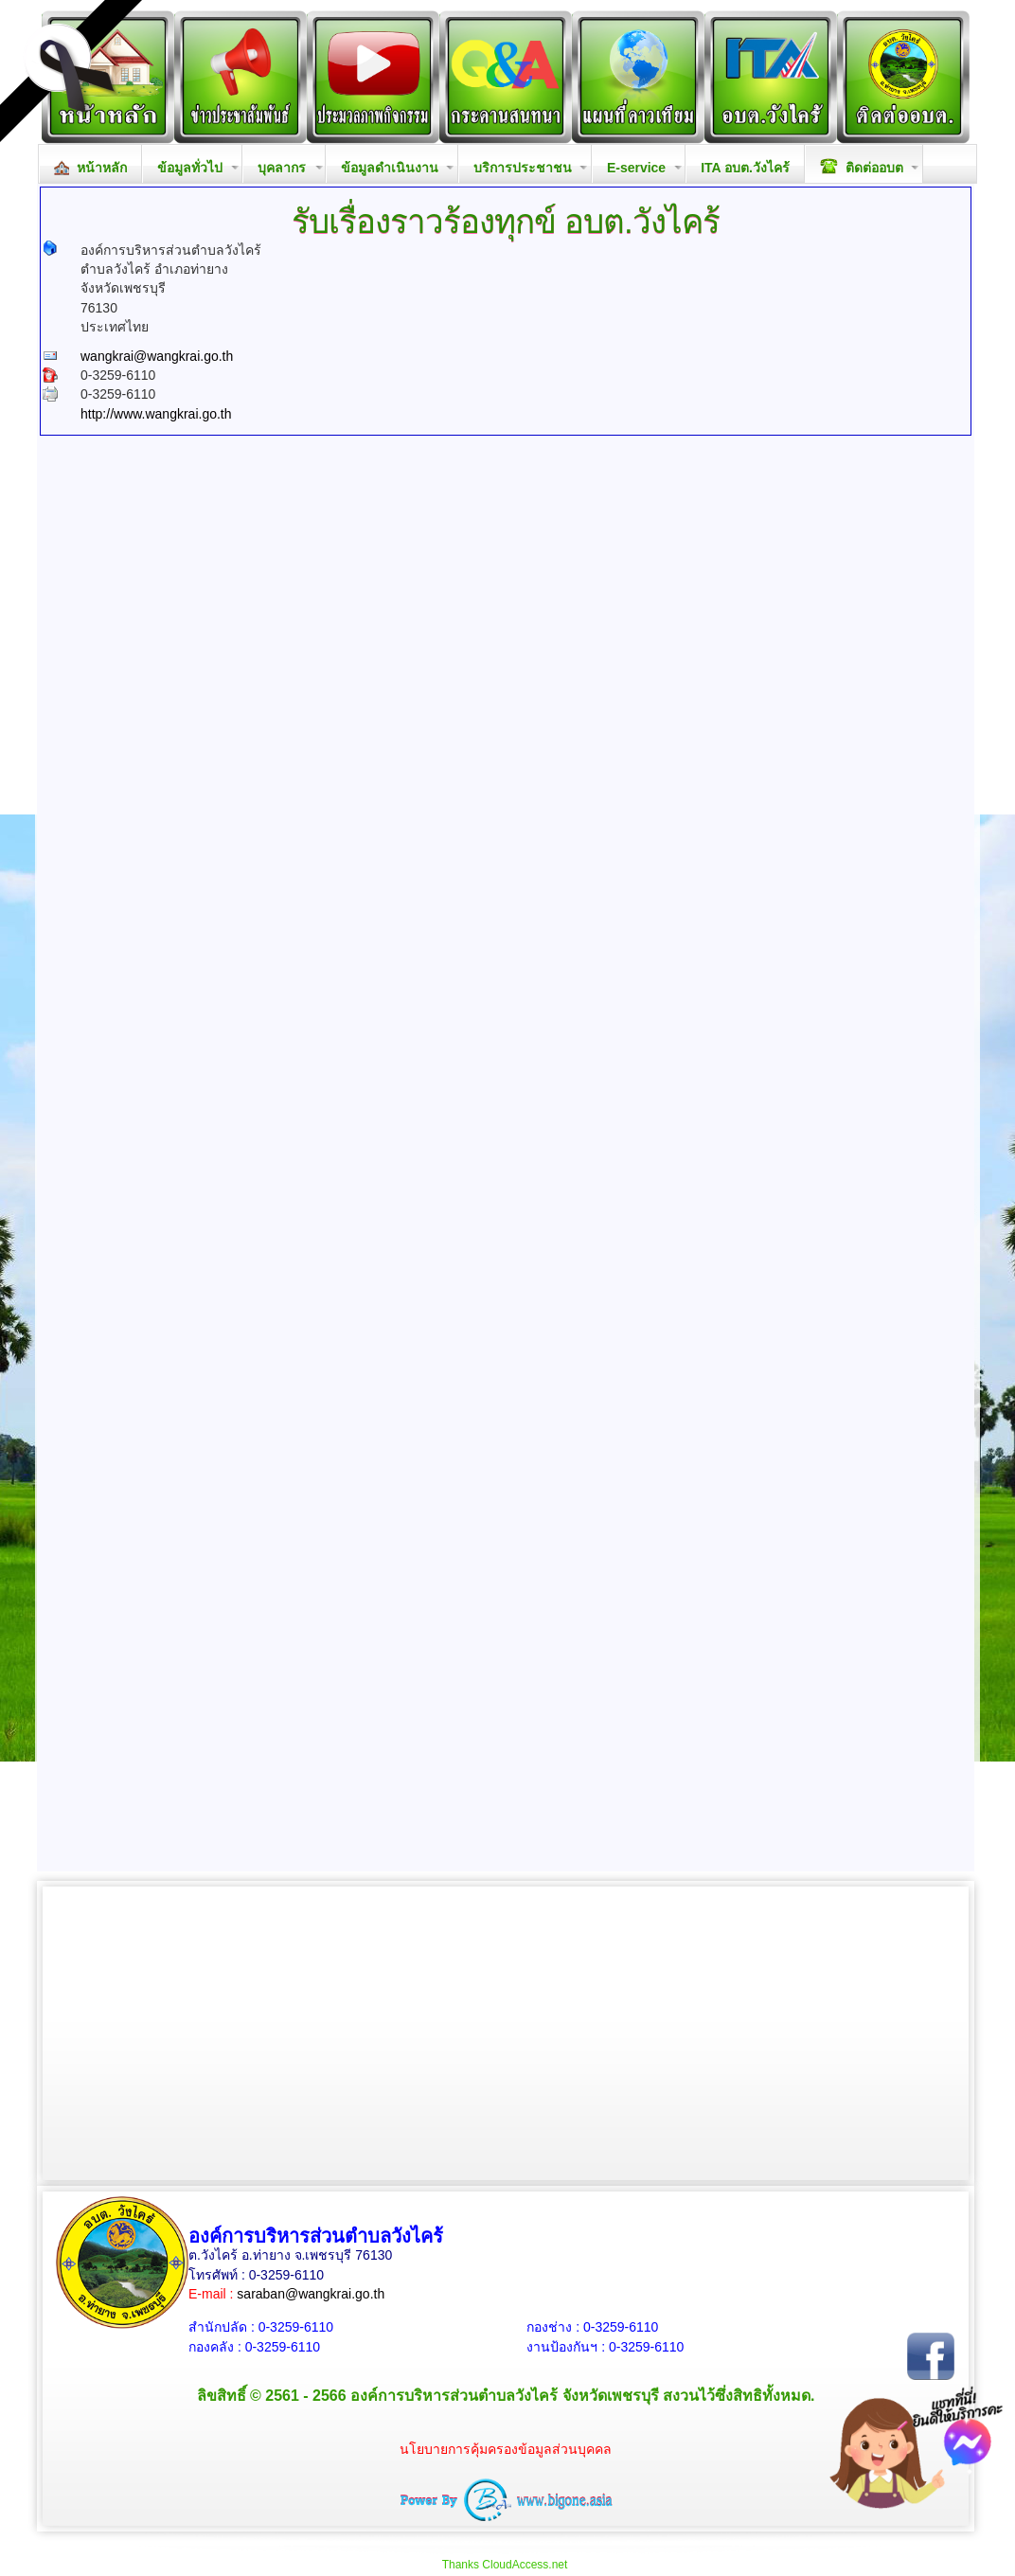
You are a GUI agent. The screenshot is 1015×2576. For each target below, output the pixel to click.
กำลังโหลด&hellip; (505, 922)
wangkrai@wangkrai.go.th (156, 356)
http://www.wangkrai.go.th (156, 413)
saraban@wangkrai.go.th (310, 2293)
